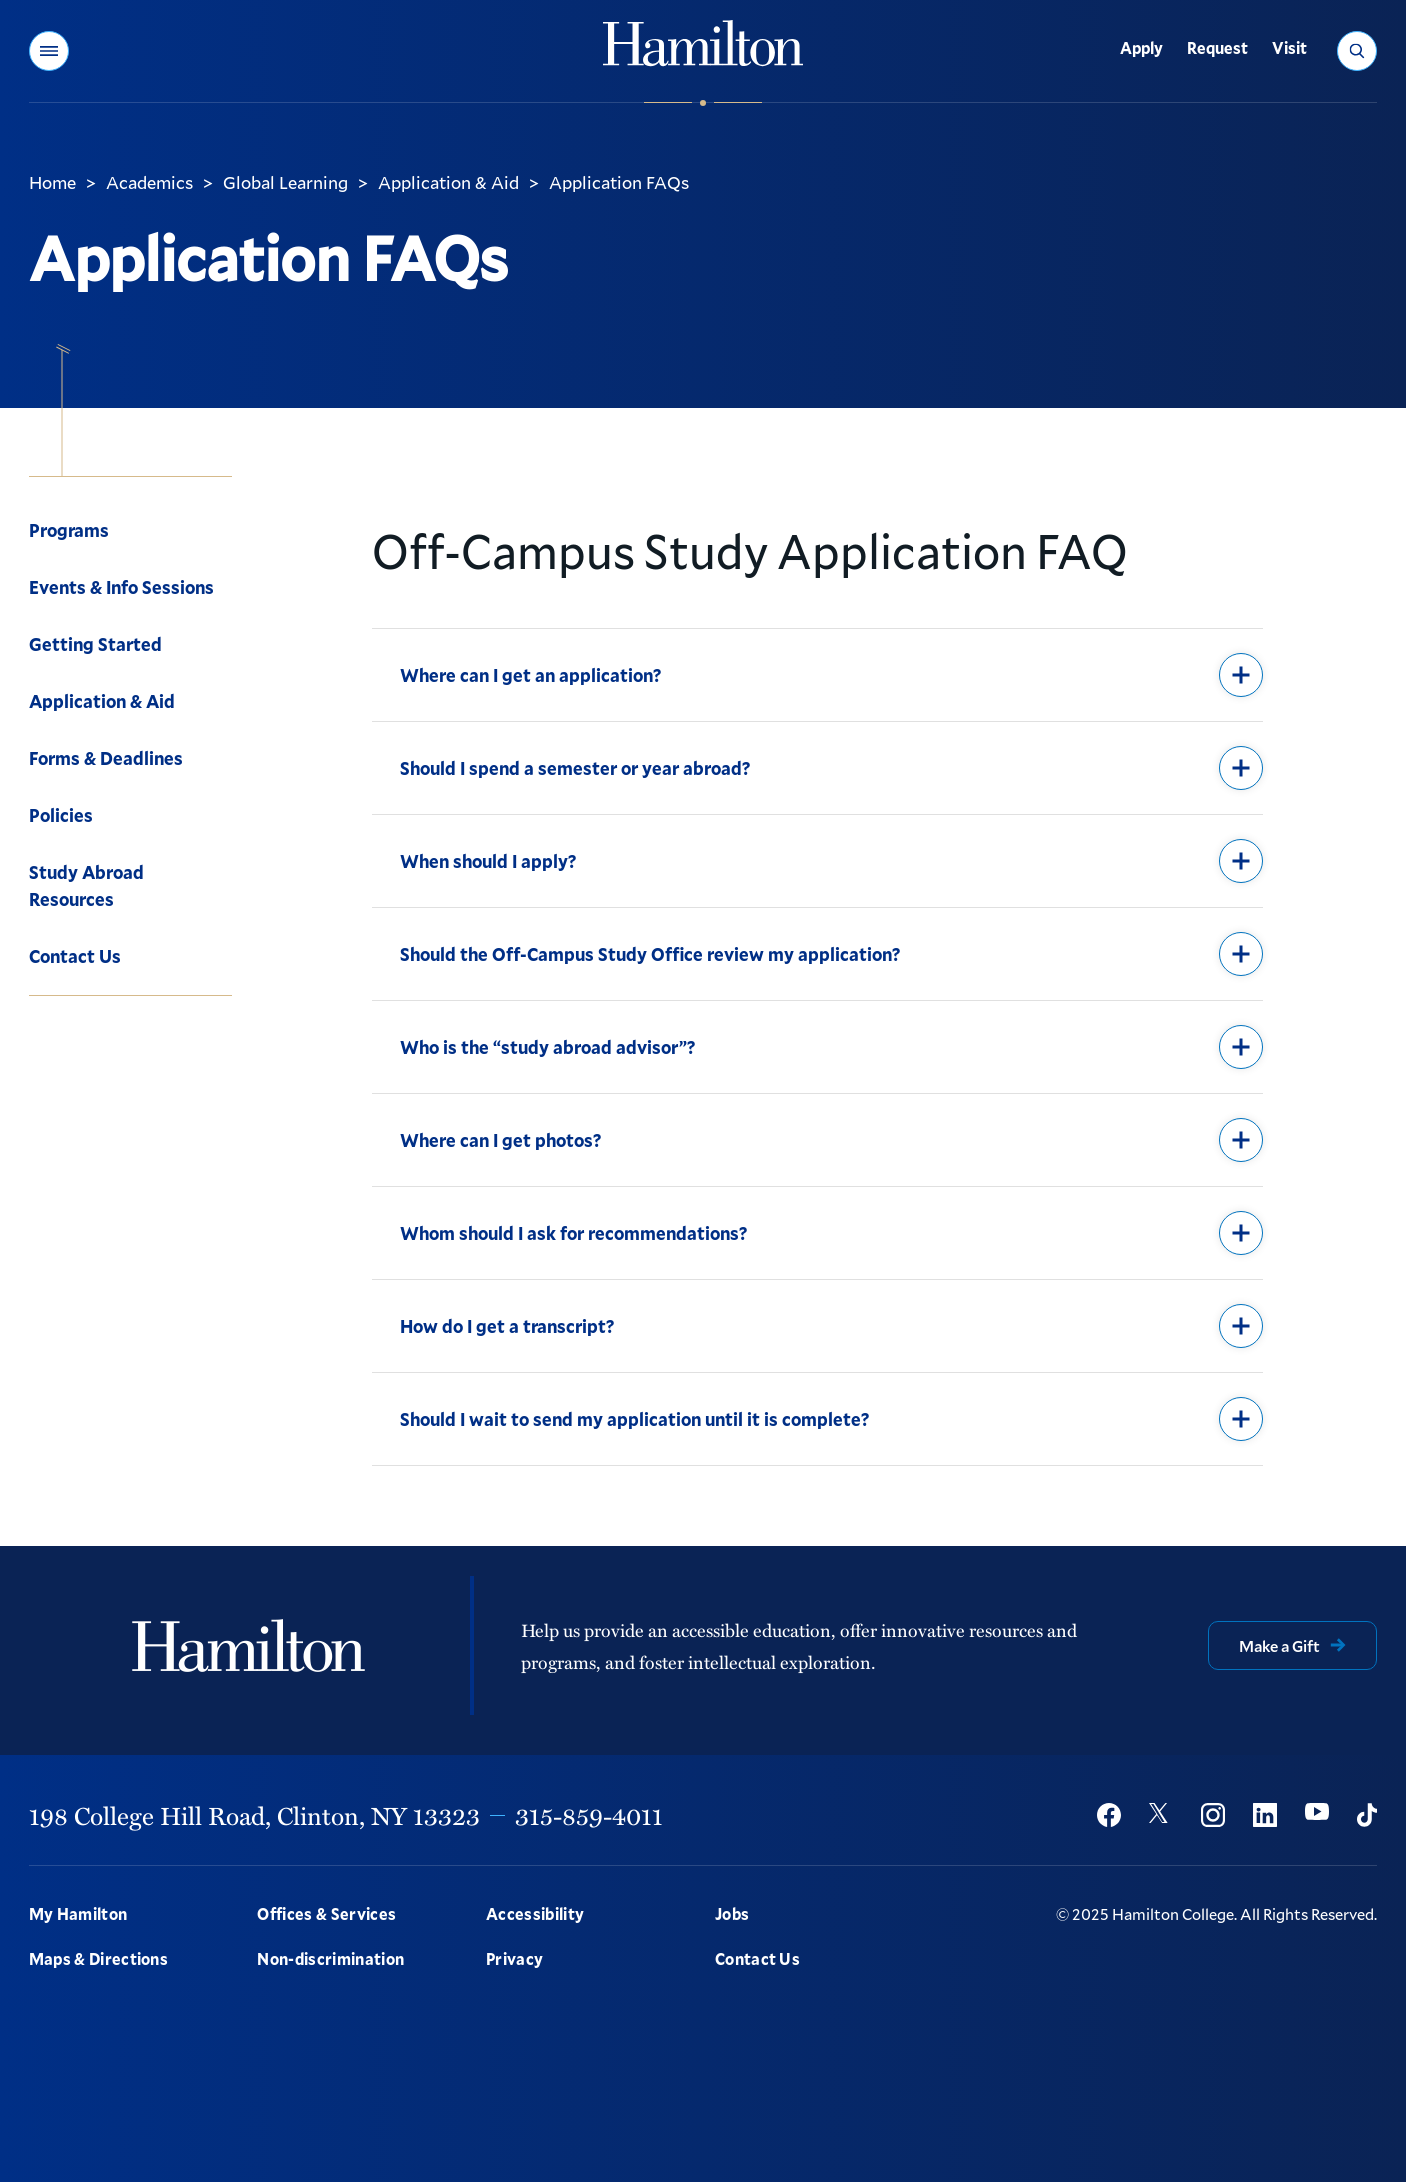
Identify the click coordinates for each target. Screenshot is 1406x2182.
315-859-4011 (589, 1815)
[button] (49, 51)
